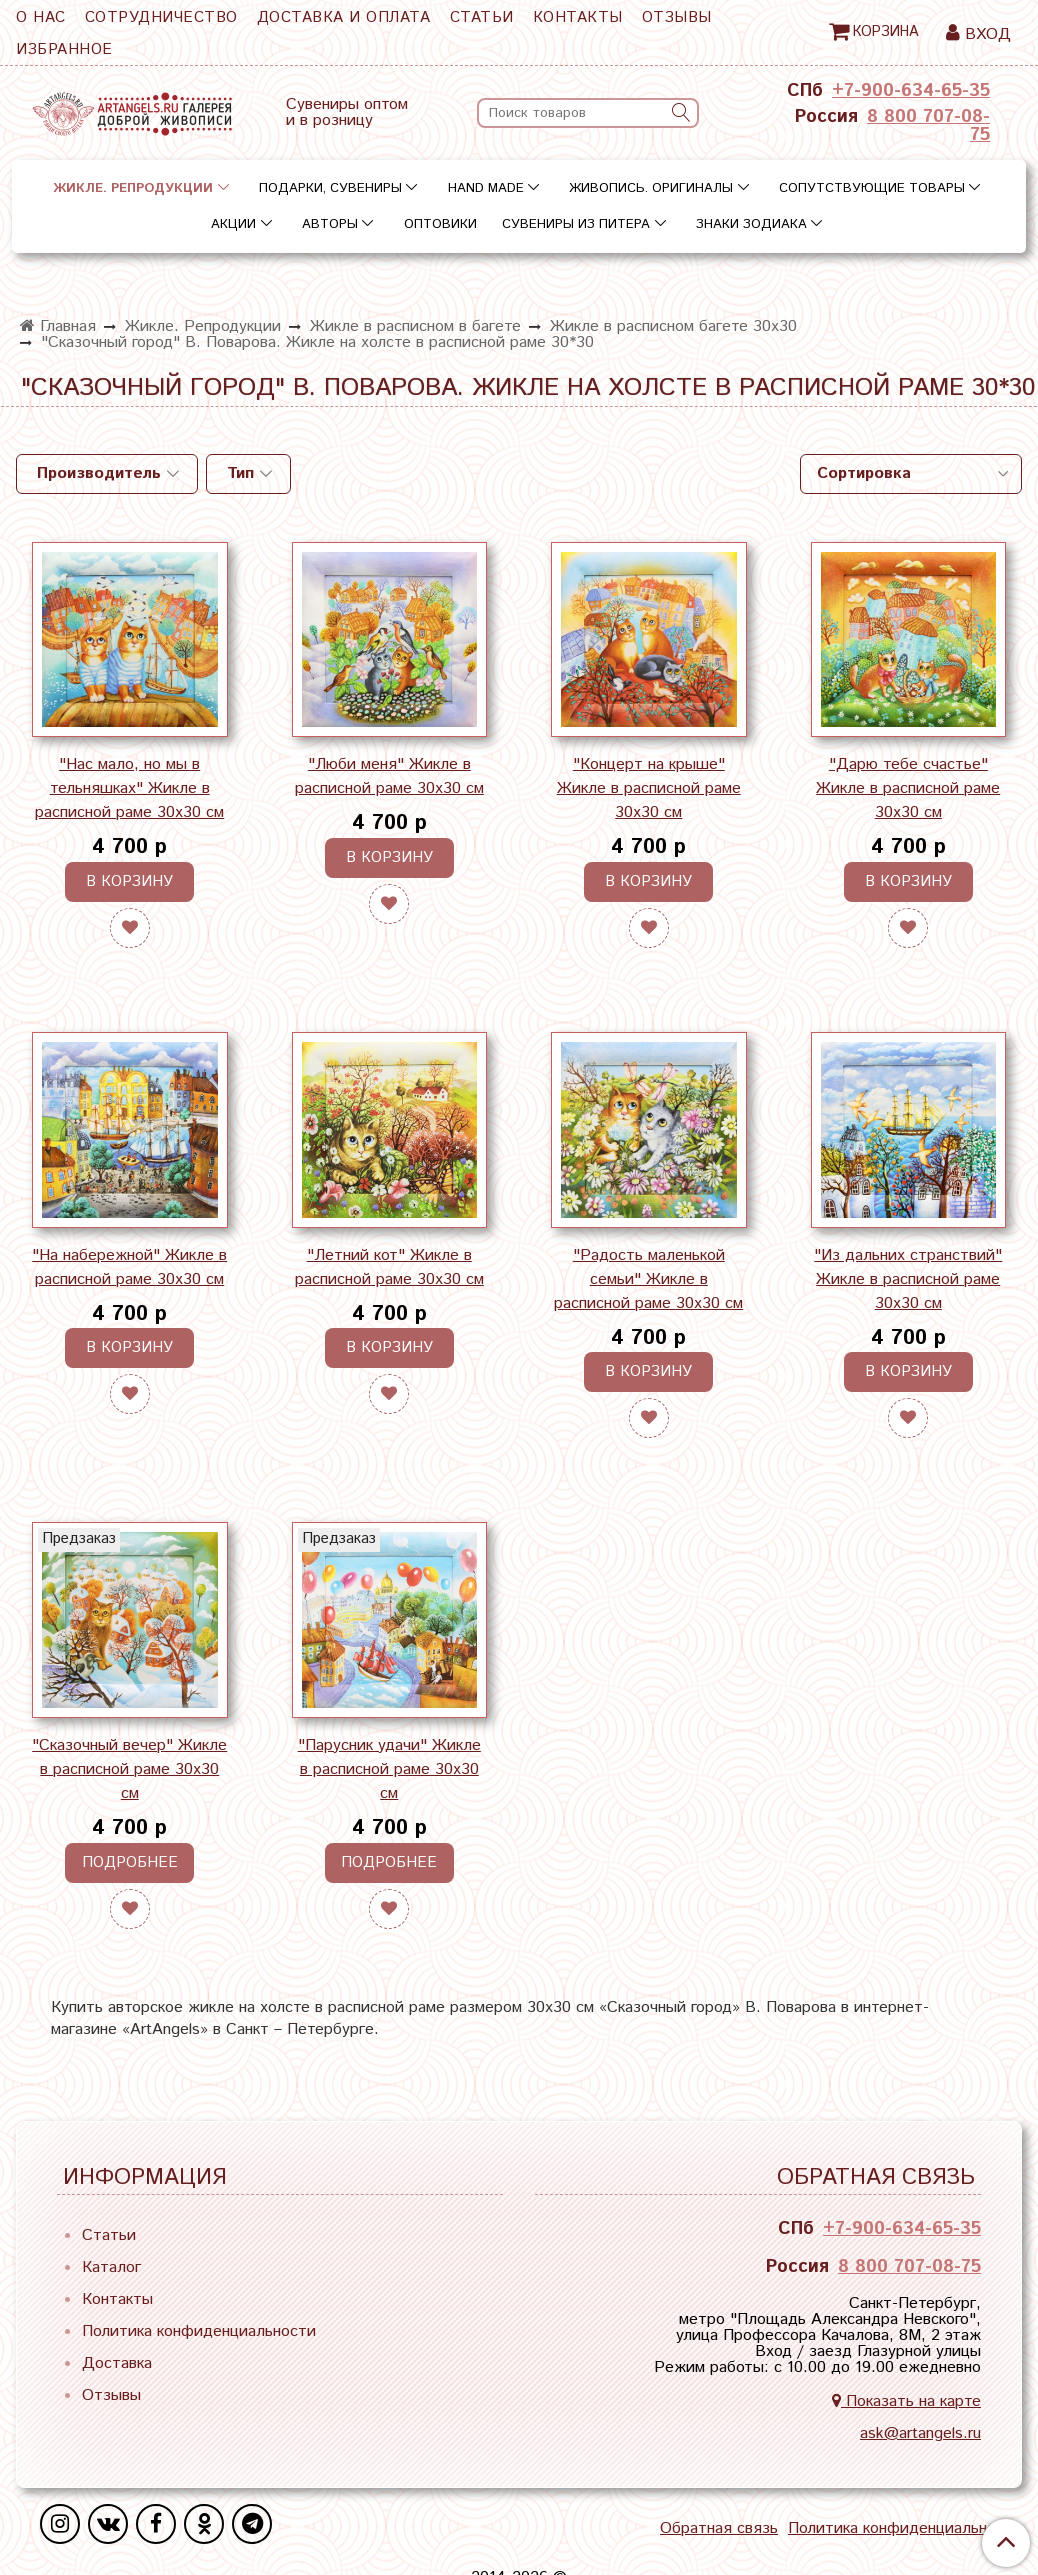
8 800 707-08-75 (928, 126)
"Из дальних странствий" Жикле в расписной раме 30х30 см (908, 1279)
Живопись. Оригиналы (651, 188)
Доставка (117, 2363)
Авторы (330, 224)
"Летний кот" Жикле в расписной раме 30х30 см (389, 1267)
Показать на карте (906, 2401)
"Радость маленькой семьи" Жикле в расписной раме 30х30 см (648, 1279)
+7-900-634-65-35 (911, 91)
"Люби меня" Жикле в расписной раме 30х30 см (389, 776)
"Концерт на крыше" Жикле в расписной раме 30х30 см (649, 788)
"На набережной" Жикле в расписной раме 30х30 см (129, 1267)
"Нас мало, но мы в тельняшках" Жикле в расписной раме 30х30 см (129, 788)
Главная (58, 326)
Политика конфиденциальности (199, 2331)
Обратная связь (719, 2529)
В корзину (129, 881)
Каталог (111, 2267)
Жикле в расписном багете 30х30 (673, 326)
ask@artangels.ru (920, 2433)
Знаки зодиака (751, 224)
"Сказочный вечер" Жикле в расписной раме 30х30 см (129, 1769)
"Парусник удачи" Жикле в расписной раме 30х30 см (389, 1769)
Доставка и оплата (344, 17)
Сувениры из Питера (576, 224)
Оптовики (440, 224)
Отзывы (677, 17)
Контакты (578, 17)
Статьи (482, 17)
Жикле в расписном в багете (415, 326)
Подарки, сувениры (330, 188)
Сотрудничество (161, 17)
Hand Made (486, 188)
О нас (41, 17)
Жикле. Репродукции (133, 188)
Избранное (64, 49)
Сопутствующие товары (872, 188)
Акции (233, 224)
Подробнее (130, 1862)
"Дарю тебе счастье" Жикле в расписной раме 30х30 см (908, 788)
